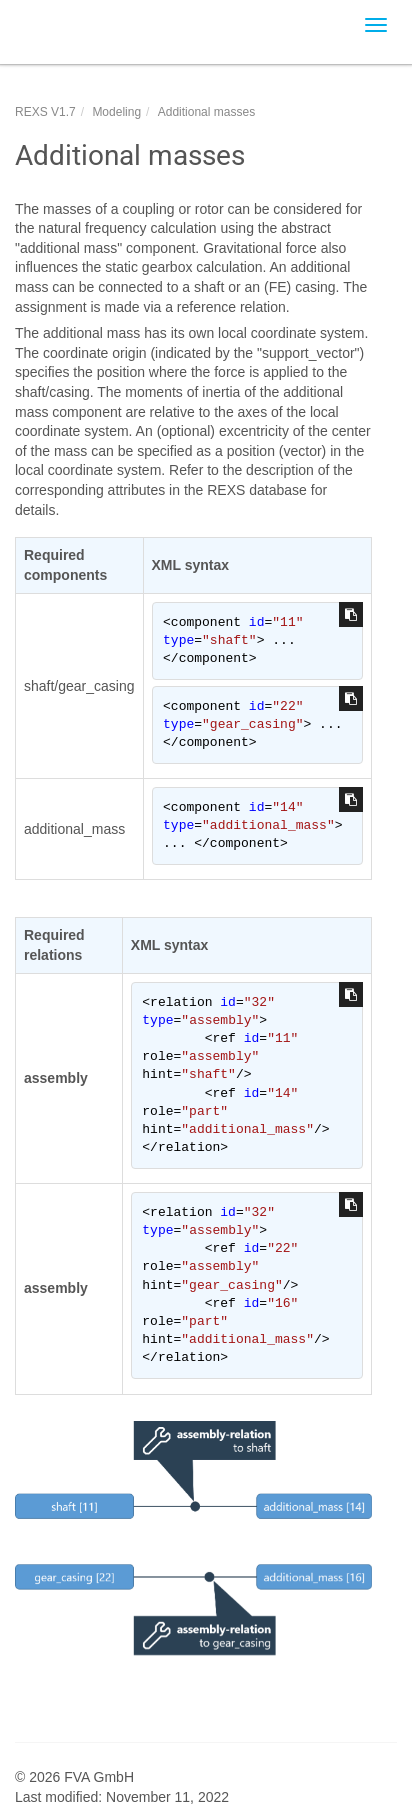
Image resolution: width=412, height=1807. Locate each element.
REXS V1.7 (45, 112)
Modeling (116, 112)
